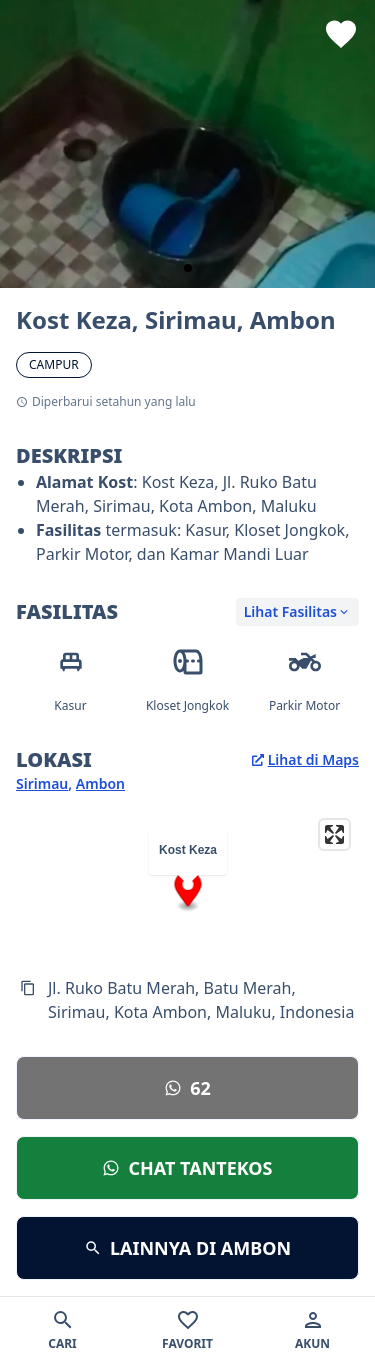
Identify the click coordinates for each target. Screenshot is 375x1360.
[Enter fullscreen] (334, 834)
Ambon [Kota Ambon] (100, 783)
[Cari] (62, 1328)
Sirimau (42, 783)
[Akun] (312, 1328)
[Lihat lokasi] (187, 1088)
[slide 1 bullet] (188, 268)
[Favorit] (187, 1328)
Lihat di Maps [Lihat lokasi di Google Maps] (305, 759)
